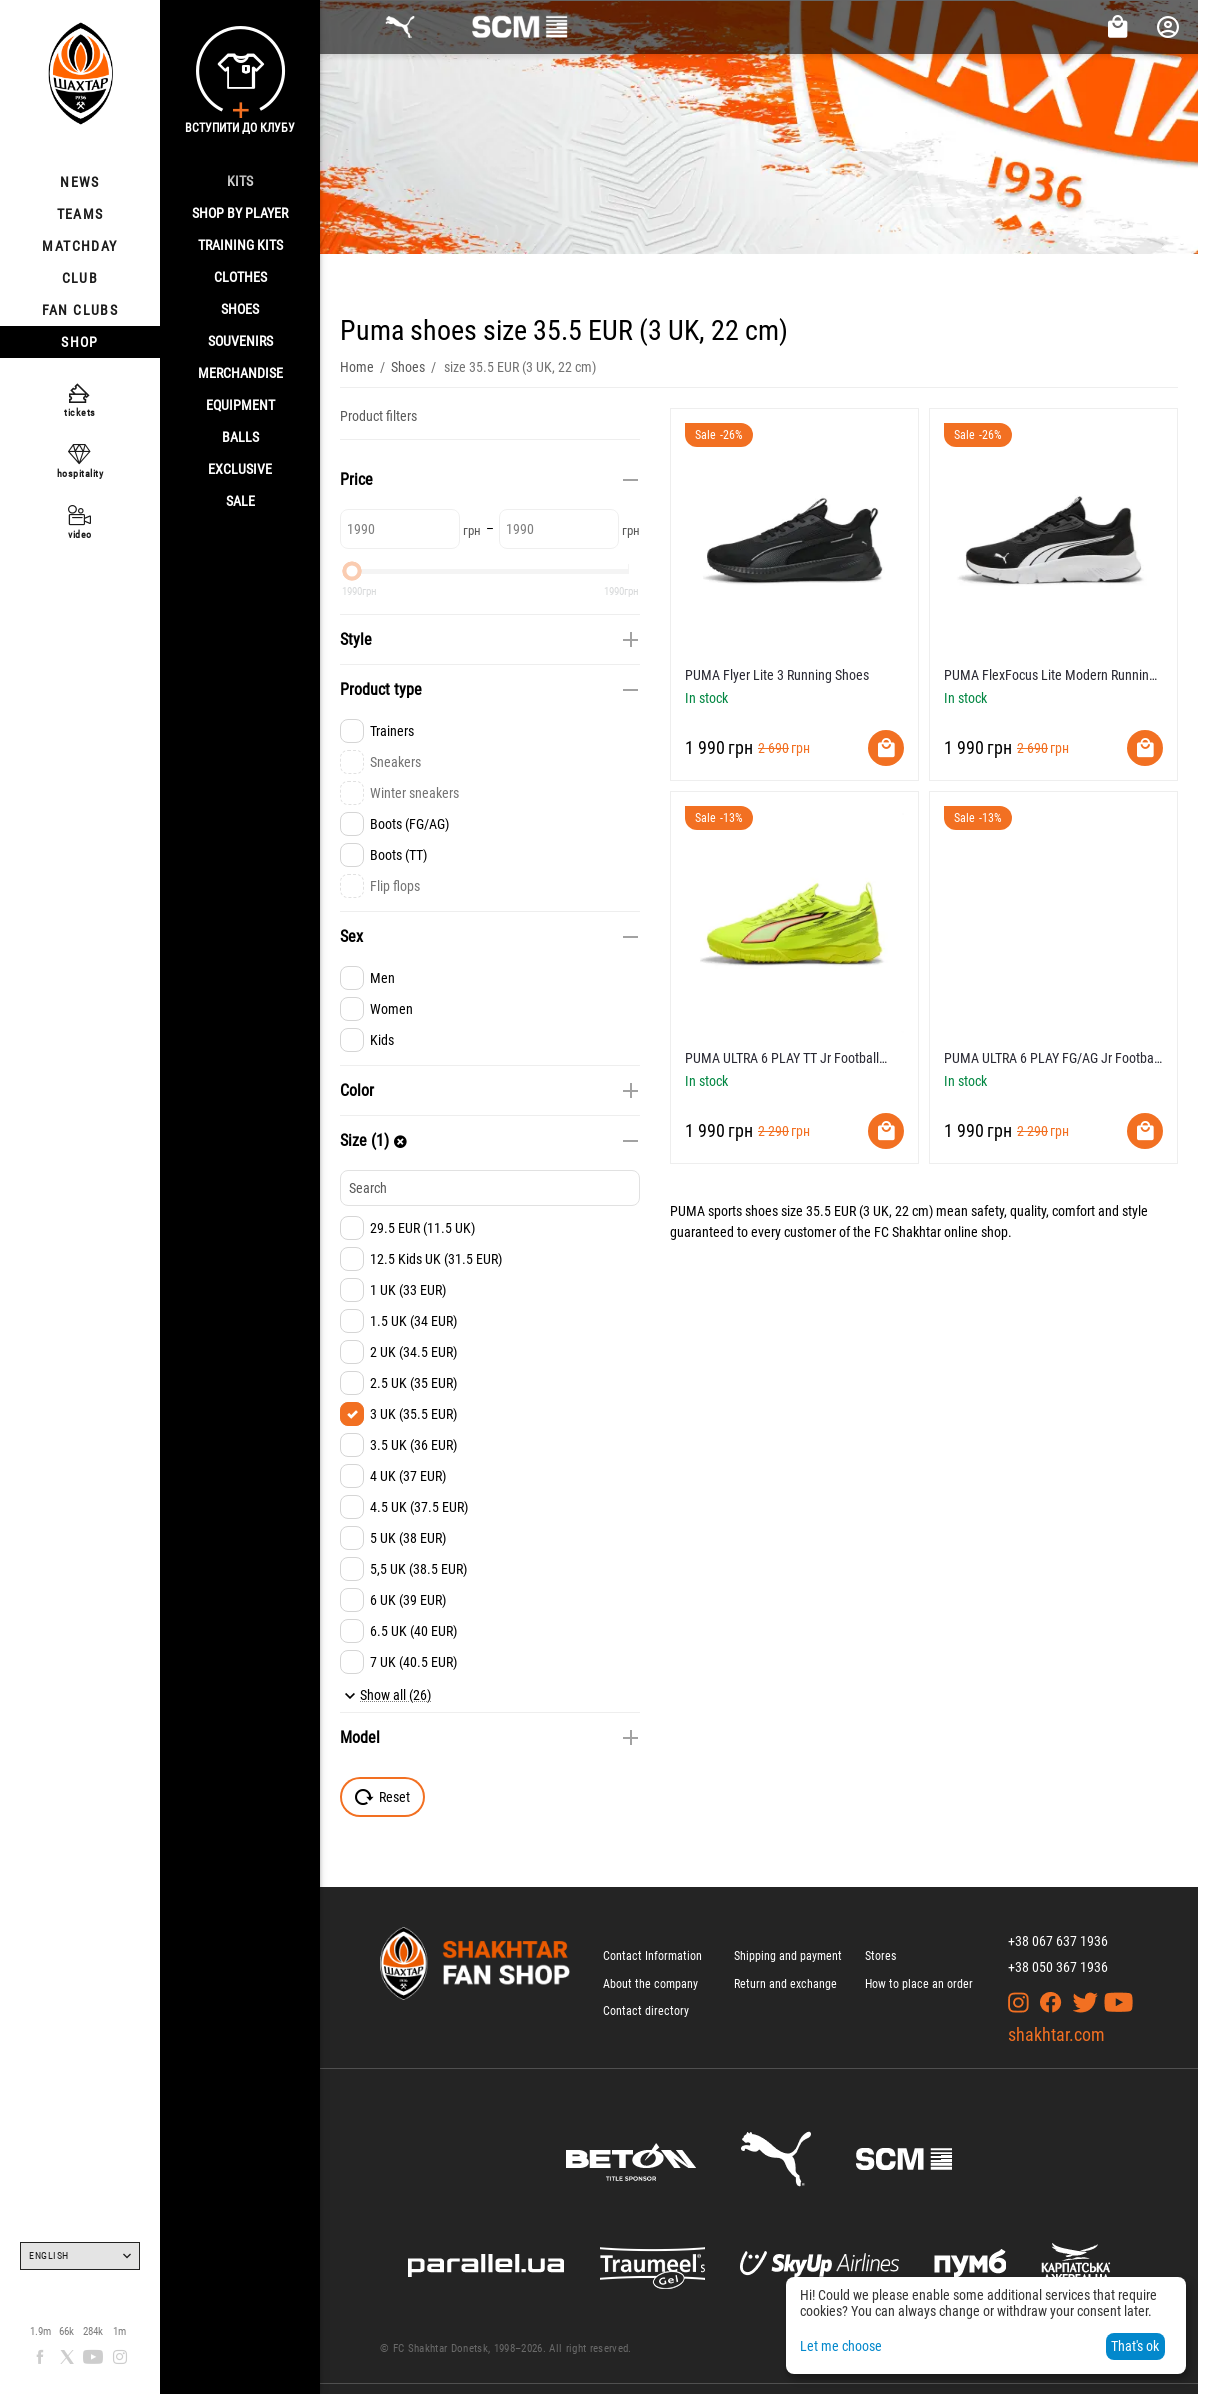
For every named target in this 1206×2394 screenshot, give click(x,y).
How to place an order (919, 1984)
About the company (650, 1984)
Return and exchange (785, 1984)
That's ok (1135, 2346)
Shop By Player (240, 213)
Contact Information (652, 1956)
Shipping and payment (788, 1956)
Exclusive (240, 469)
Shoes (240, 309)
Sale (240, 501)
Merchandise (240, 373)
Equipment (240, 405)
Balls (240, 437)
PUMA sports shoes (724, 1211)
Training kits (240, 245)
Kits (240, 181)
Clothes (240, 277)
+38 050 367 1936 (1058, 1967)
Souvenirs (240, 341)
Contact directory (646, 2011)
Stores (880, 1956)
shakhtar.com (1056, 2034)
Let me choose (841, 2346)
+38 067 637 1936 (1058, 1941)
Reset (382, 1797)
